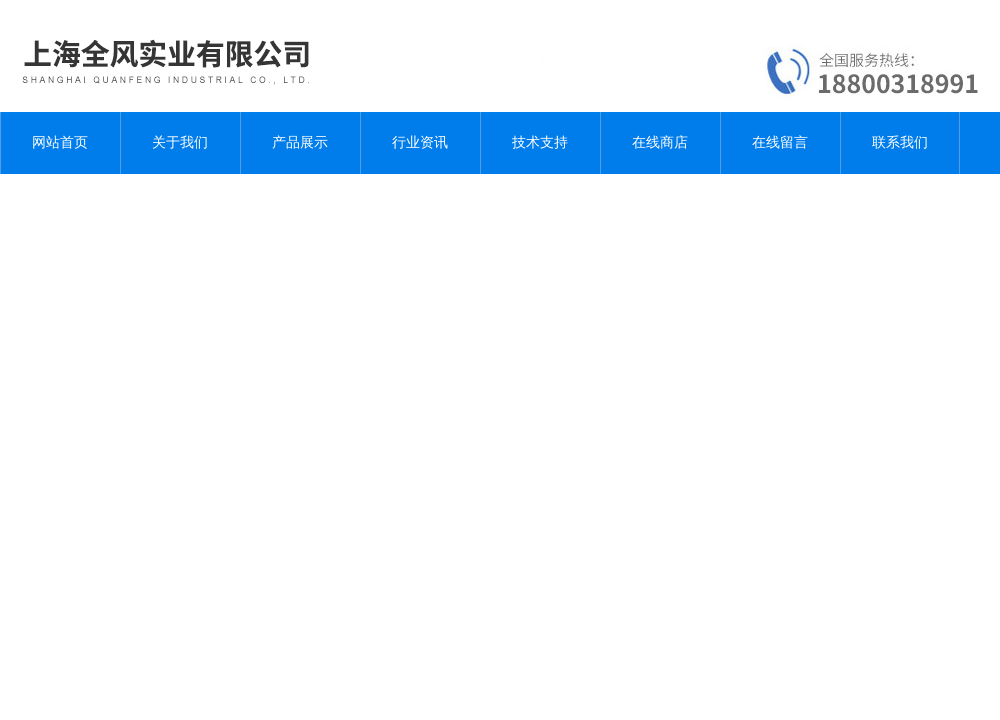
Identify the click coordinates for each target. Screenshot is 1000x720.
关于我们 (180, 142)
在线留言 (780, 142)
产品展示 (300, 142)
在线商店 (660, 142)
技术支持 (540, 142)
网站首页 (60, 142)
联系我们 (900, 142)
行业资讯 (420, 142)
